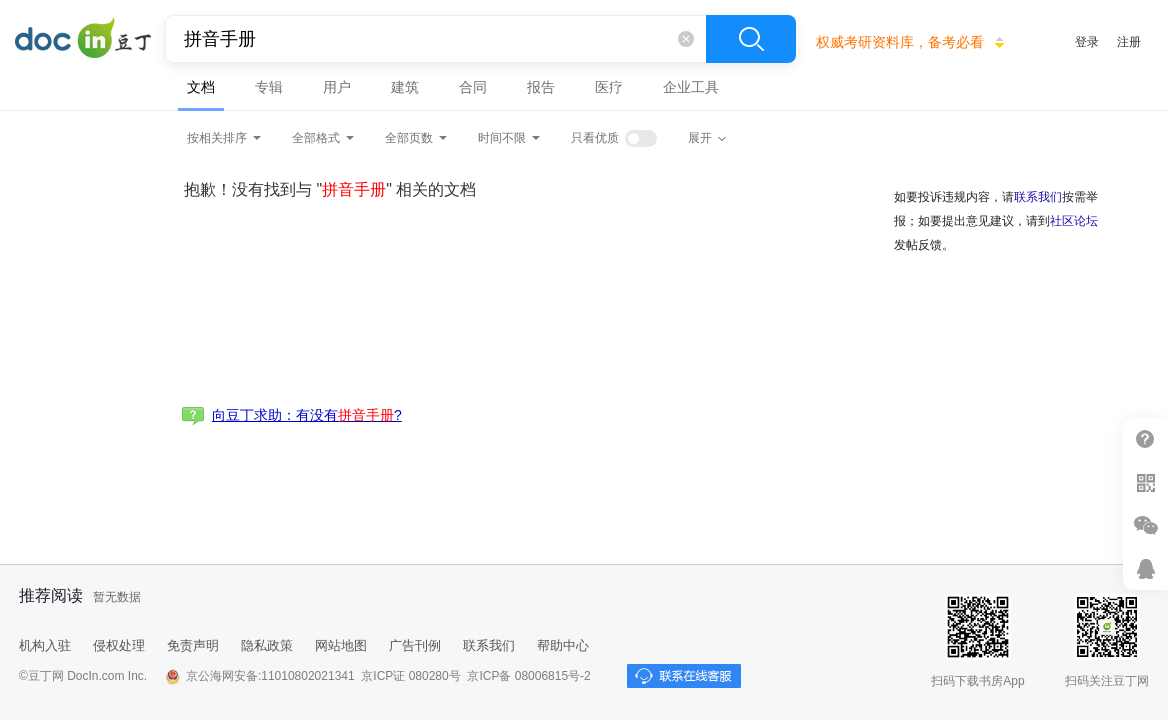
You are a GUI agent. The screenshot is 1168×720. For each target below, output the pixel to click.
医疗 (609, 87)
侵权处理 (119, 645)
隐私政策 (267, 645)
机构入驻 (45, 645)
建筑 (405, 87)
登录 (1087, 42)
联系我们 (1038, 197)
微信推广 (1145, 525)
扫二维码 (1145, 482)
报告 (541, 87)
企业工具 (691, 87)
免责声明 (193, 645)
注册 (1129, 42)
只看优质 (595, 138)
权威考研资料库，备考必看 (900, 42)
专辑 (269, 87)
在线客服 (1145, 568)
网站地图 (341, 645)
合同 (473, 87)
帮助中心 (563, 645)
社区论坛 (1074, 221)
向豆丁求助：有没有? (307, 415)
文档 (201, 87)
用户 (337, 87)
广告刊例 (415, 645)
